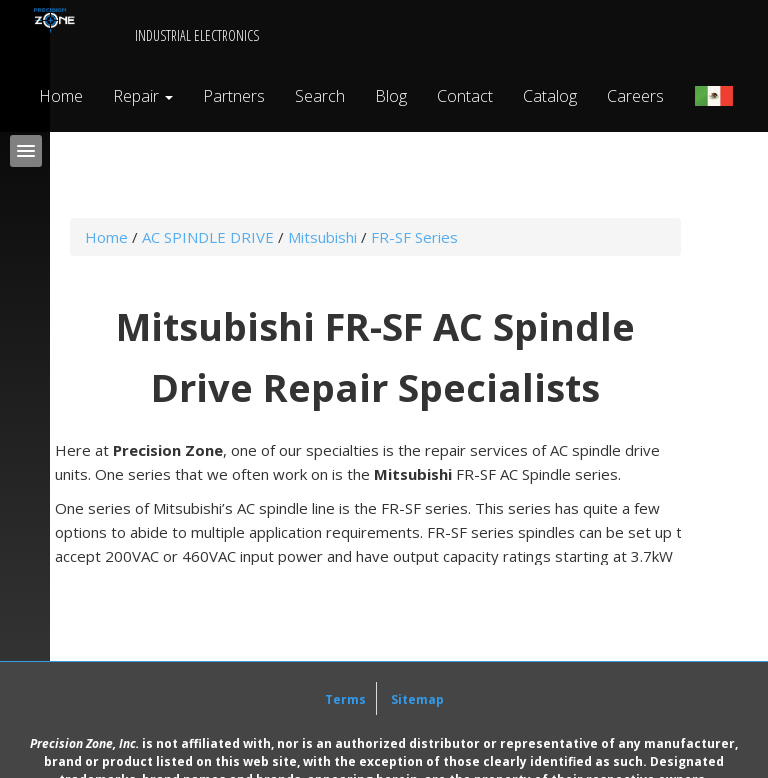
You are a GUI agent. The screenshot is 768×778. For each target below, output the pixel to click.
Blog (391, 96)
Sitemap (417, 699)
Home (61, 96)
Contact (465, 96)
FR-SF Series (414, 237)
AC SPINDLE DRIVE (208, 237)
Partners (234, 96)
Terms (345, 699)
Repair (143, 96)
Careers (635, 96)
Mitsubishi (322, 237)
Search (320, 96)
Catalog (550, 96)
